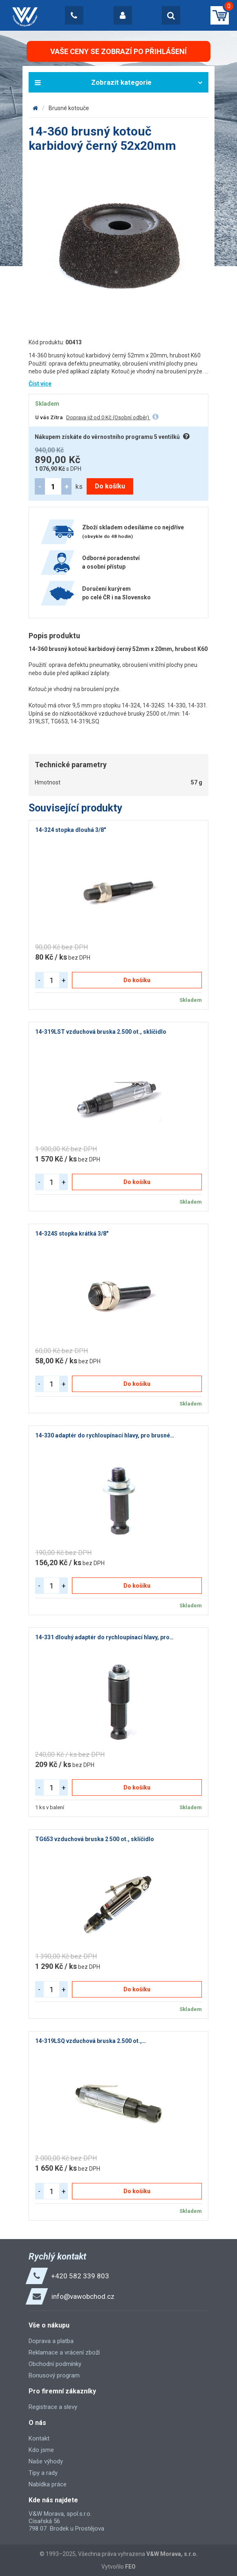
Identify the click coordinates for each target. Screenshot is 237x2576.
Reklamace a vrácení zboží (64, 2352)
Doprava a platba (51, 2341)
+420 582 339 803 (80, 2276)
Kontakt (39, 2438)
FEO (130, 2566)
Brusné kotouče (69, 108)
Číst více (40, 383)
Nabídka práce (48, 2484)
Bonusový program (54, 2375)
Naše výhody (46, 2461)
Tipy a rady (43, 2473)
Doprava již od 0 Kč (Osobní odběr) (108, 417)
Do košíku (110, 486)
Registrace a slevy (53, 2407)
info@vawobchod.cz (82, 2296)
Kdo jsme (41, 2450)
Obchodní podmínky (55, 2364)
